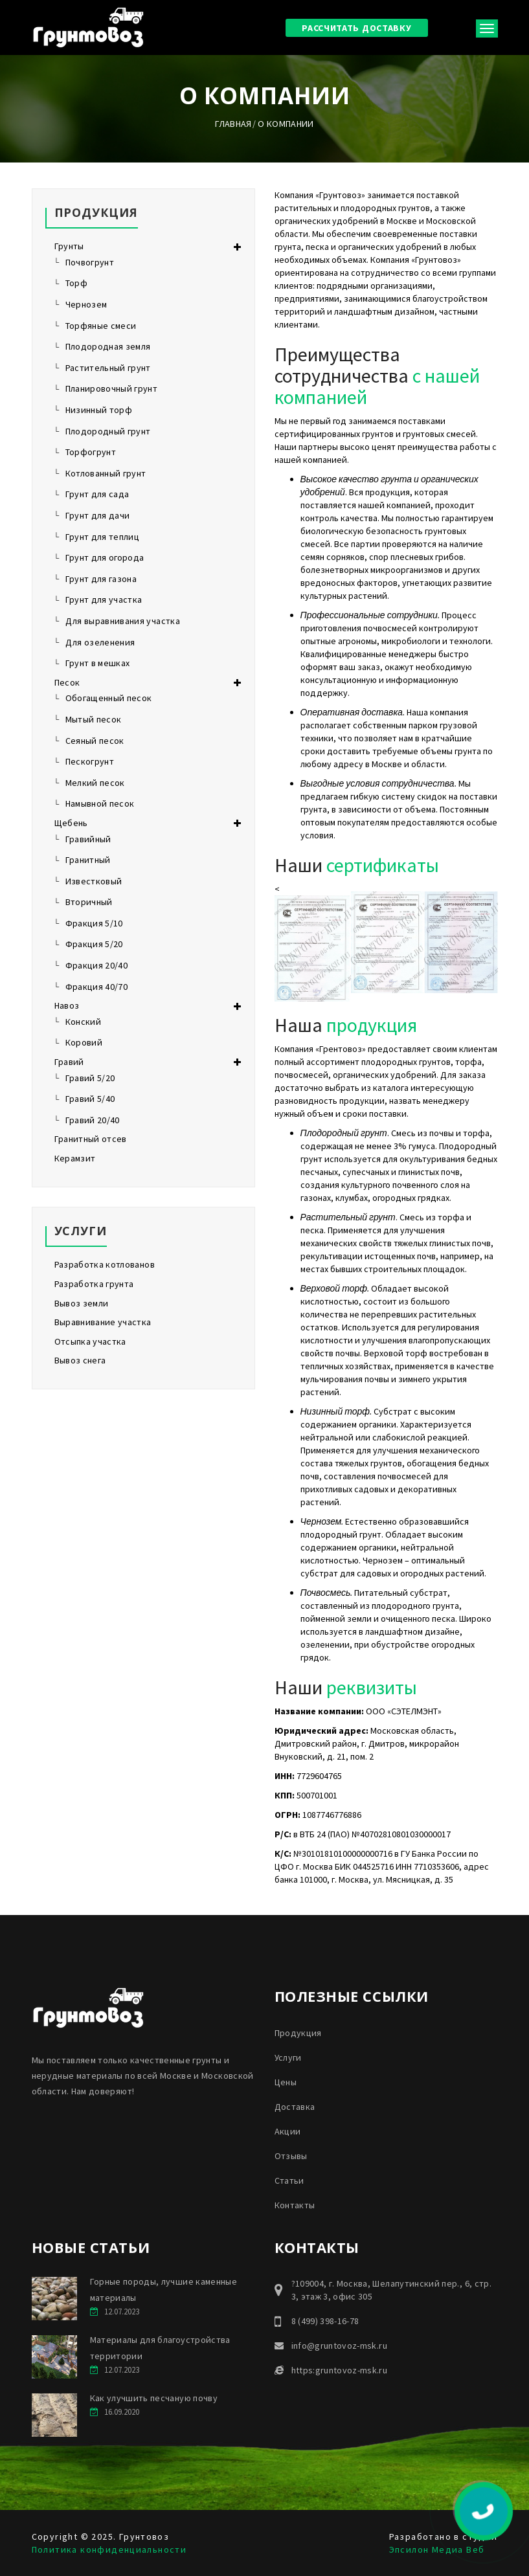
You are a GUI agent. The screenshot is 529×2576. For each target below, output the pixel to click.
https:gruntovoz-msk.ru (339, 2370)
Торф (76, 283)
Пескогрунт (90, 761)
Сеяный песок (94, 740)
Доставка (295, 2106)
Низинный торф (99, 410)
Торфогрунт (91, 452)
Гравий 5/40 (90, 1098)
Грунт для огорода (104, 557)
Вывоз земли (81, 1303)
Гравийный (88, 839)
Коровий (83, 1042)
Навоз (67, 1005)
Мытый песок (93, 719)
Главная (233, 123)
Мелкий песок (95, 783)
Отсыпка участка (90, 1341)
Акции (288, 2131)
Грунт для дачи (97, 515)
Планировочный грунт (111, 388)
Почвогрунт (90, 262)
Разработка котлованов (104, 1264)
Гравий (69, 1062)
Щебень (71, 823)
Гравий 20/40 (92, 1120)
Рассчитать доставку (356, 28)
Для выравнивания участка (122, 621)
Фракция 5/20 (94, 944)
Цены (286, 2082)
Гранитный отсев (90, 1139)
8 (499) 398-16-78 (325, 2321)
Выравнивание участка (103, 1322)
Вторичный (89, 902)
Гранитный (88, 860)
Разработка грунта (94, 1284)
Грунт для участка (103, 599)
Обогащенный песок (108, 698)
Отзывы (291, 2156)
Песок (67, 682)
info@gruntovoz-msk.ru (339, 2345)
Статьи (289, 2180)
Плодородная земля (108, 346)
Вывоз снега (80, 1360)
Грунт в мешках (97, 663)
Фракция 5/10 (94, 923)
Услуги (288, 2057)
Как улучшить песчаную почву (154, 2398)
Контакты (295, 2205)
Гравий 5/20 (90, 1078)
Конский (83, 1021)
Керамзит (75, 1158)
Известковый (93, 881)
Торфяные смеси (101, 325)
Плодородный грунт (108, 431)
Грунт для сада (97, 494)
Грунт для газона (101, 579)
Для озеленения (100, 642)
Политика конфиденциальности (109, 2549)
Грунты (69, 246)
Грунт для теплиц (102, 537)
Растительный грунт (108, 368)
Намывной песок (100, 803)
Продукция (298, 2033)
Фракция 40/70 (96, 986)
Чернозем (86, 304)
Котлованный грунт (105, 473)
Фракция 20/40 (96, 965)
